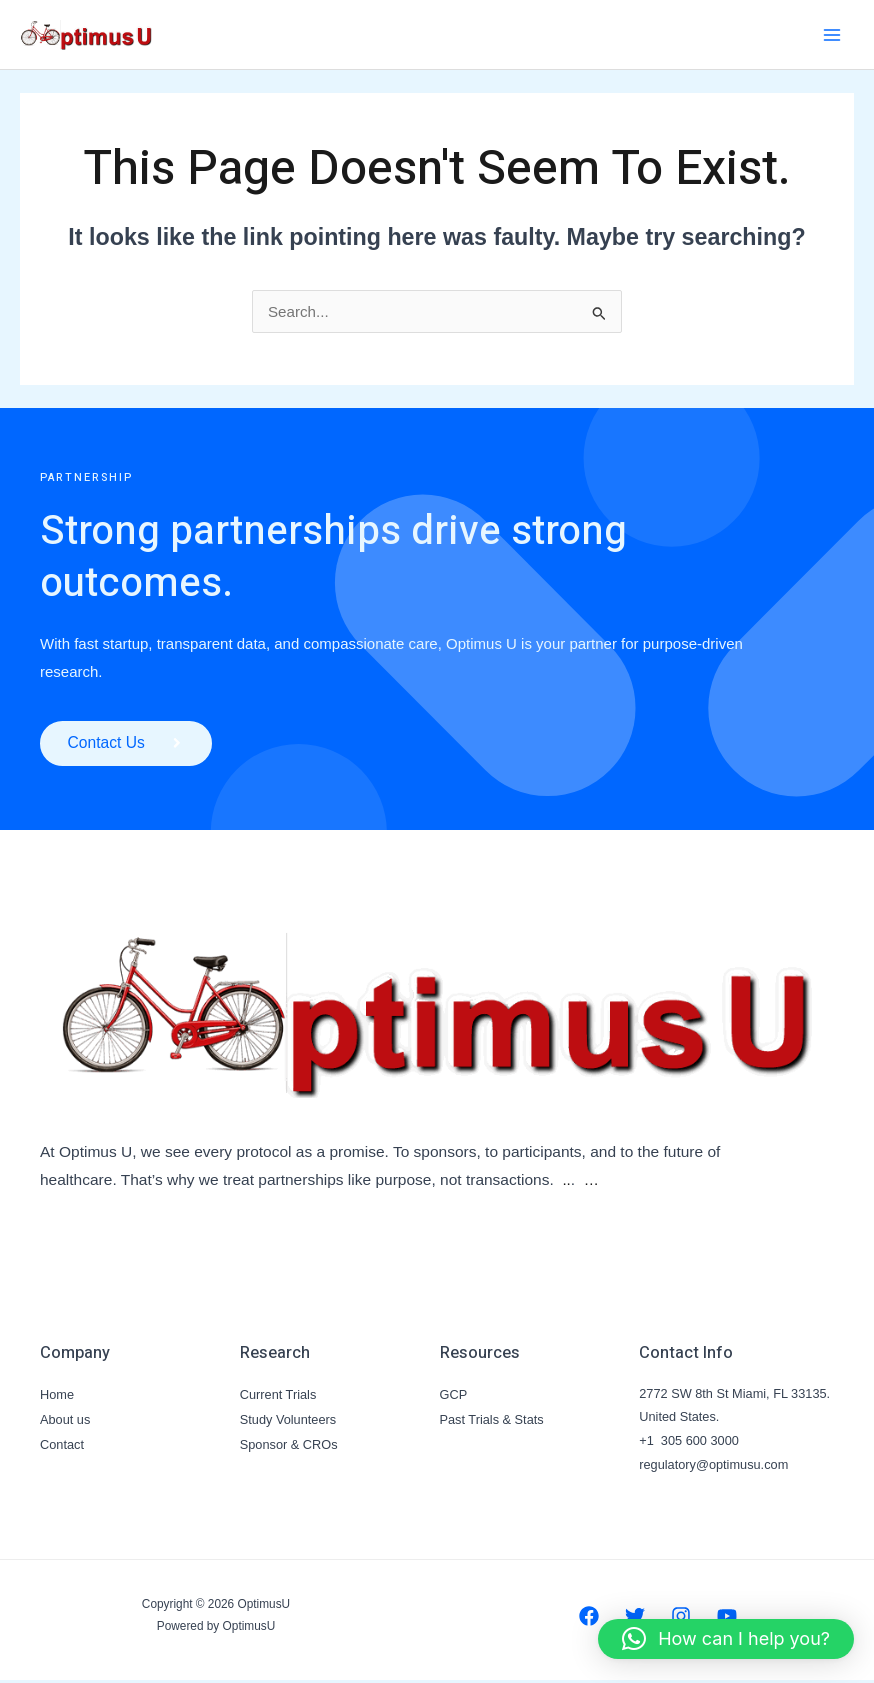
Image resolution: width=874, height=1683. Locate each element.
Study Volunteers (288, 1419)
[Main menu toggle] (832, 34)
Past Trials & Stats (492, 1419)
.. (566, 1182)
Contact (62, 1443)
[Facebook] (589, 1619)
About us (65, 1419)
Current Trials (278, 1396)
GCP (454, 1396)
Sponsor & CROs (289, 1443)
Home (57, 1396)
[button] (726, 1639)
